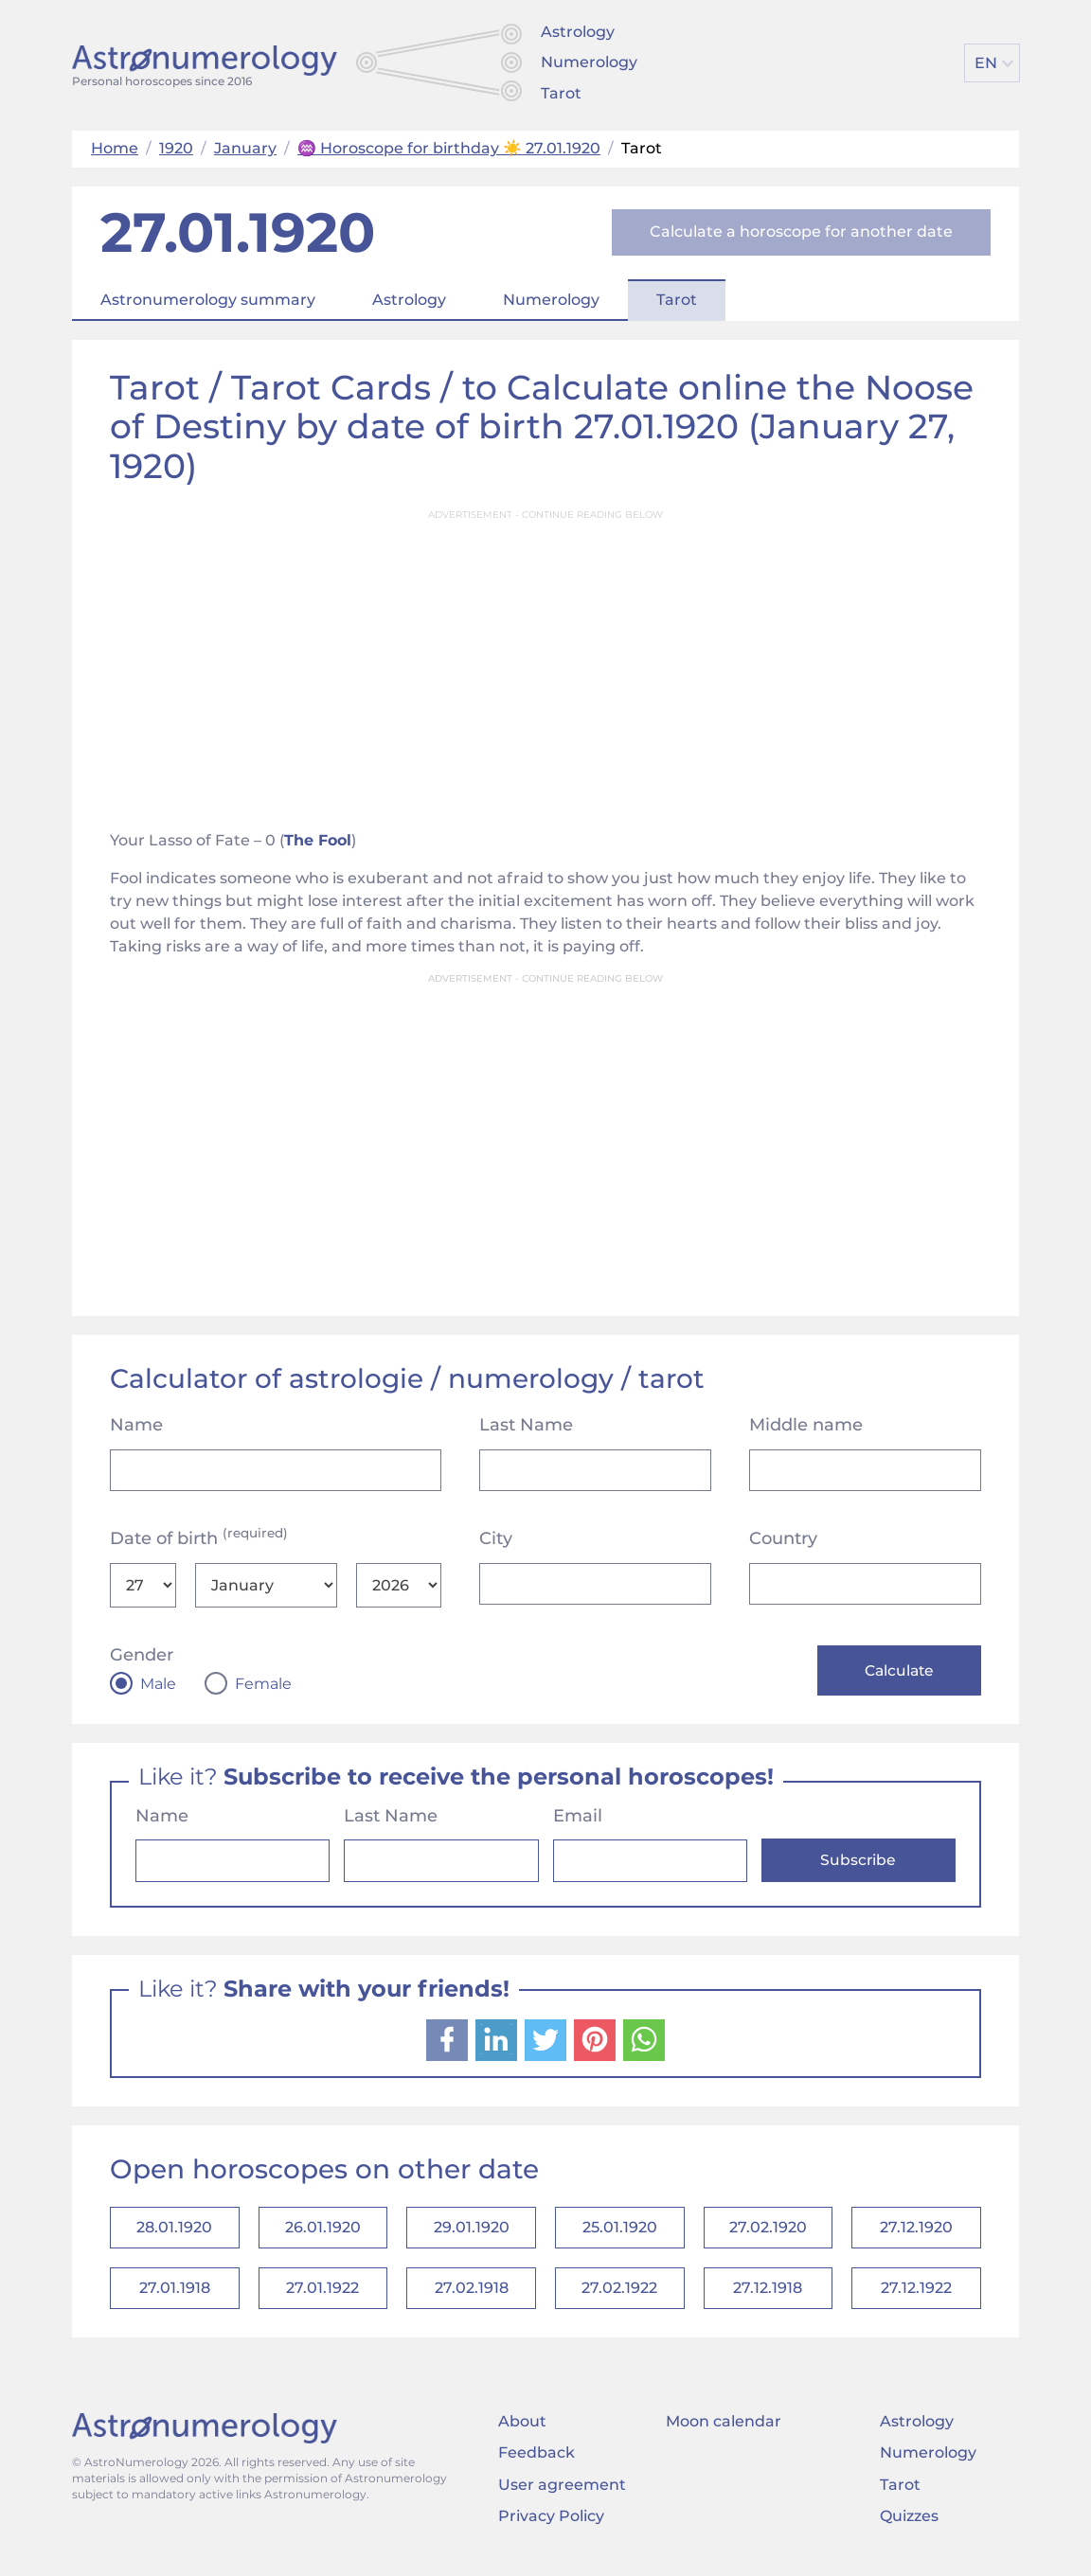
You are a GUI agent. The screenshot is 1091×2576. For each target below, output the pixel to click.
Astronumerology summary (207, 300)
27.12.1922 (916, 2295)
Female (263, 1684)
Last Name (526, 1424)
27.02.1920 (768, 2232)
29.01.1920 (472, 2232)
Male (158, 1684)
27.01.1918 (174, 2295)
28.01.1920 (174, 2232)
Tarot (561, 93)
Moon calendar (723, 2430)
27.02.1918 (472, 2295)
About (522, 2430)
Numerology (589, 62)
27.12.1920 (916, 2232)
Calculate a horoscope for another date (801, 231)
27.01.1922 (322, 2295)
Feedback (536, 2461)
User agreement (562, 2492)
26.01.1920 (323, 2232)
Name (136, 1424)
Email (577, 1817)
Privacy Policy (551, 2524)
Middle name (806, 1424)
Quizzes (909, 2524)
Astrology (578, 32)
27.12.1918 (767, 2295)
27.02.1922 (619, 2295)
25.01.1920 (619, 2232)
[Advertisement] (545, 663)
